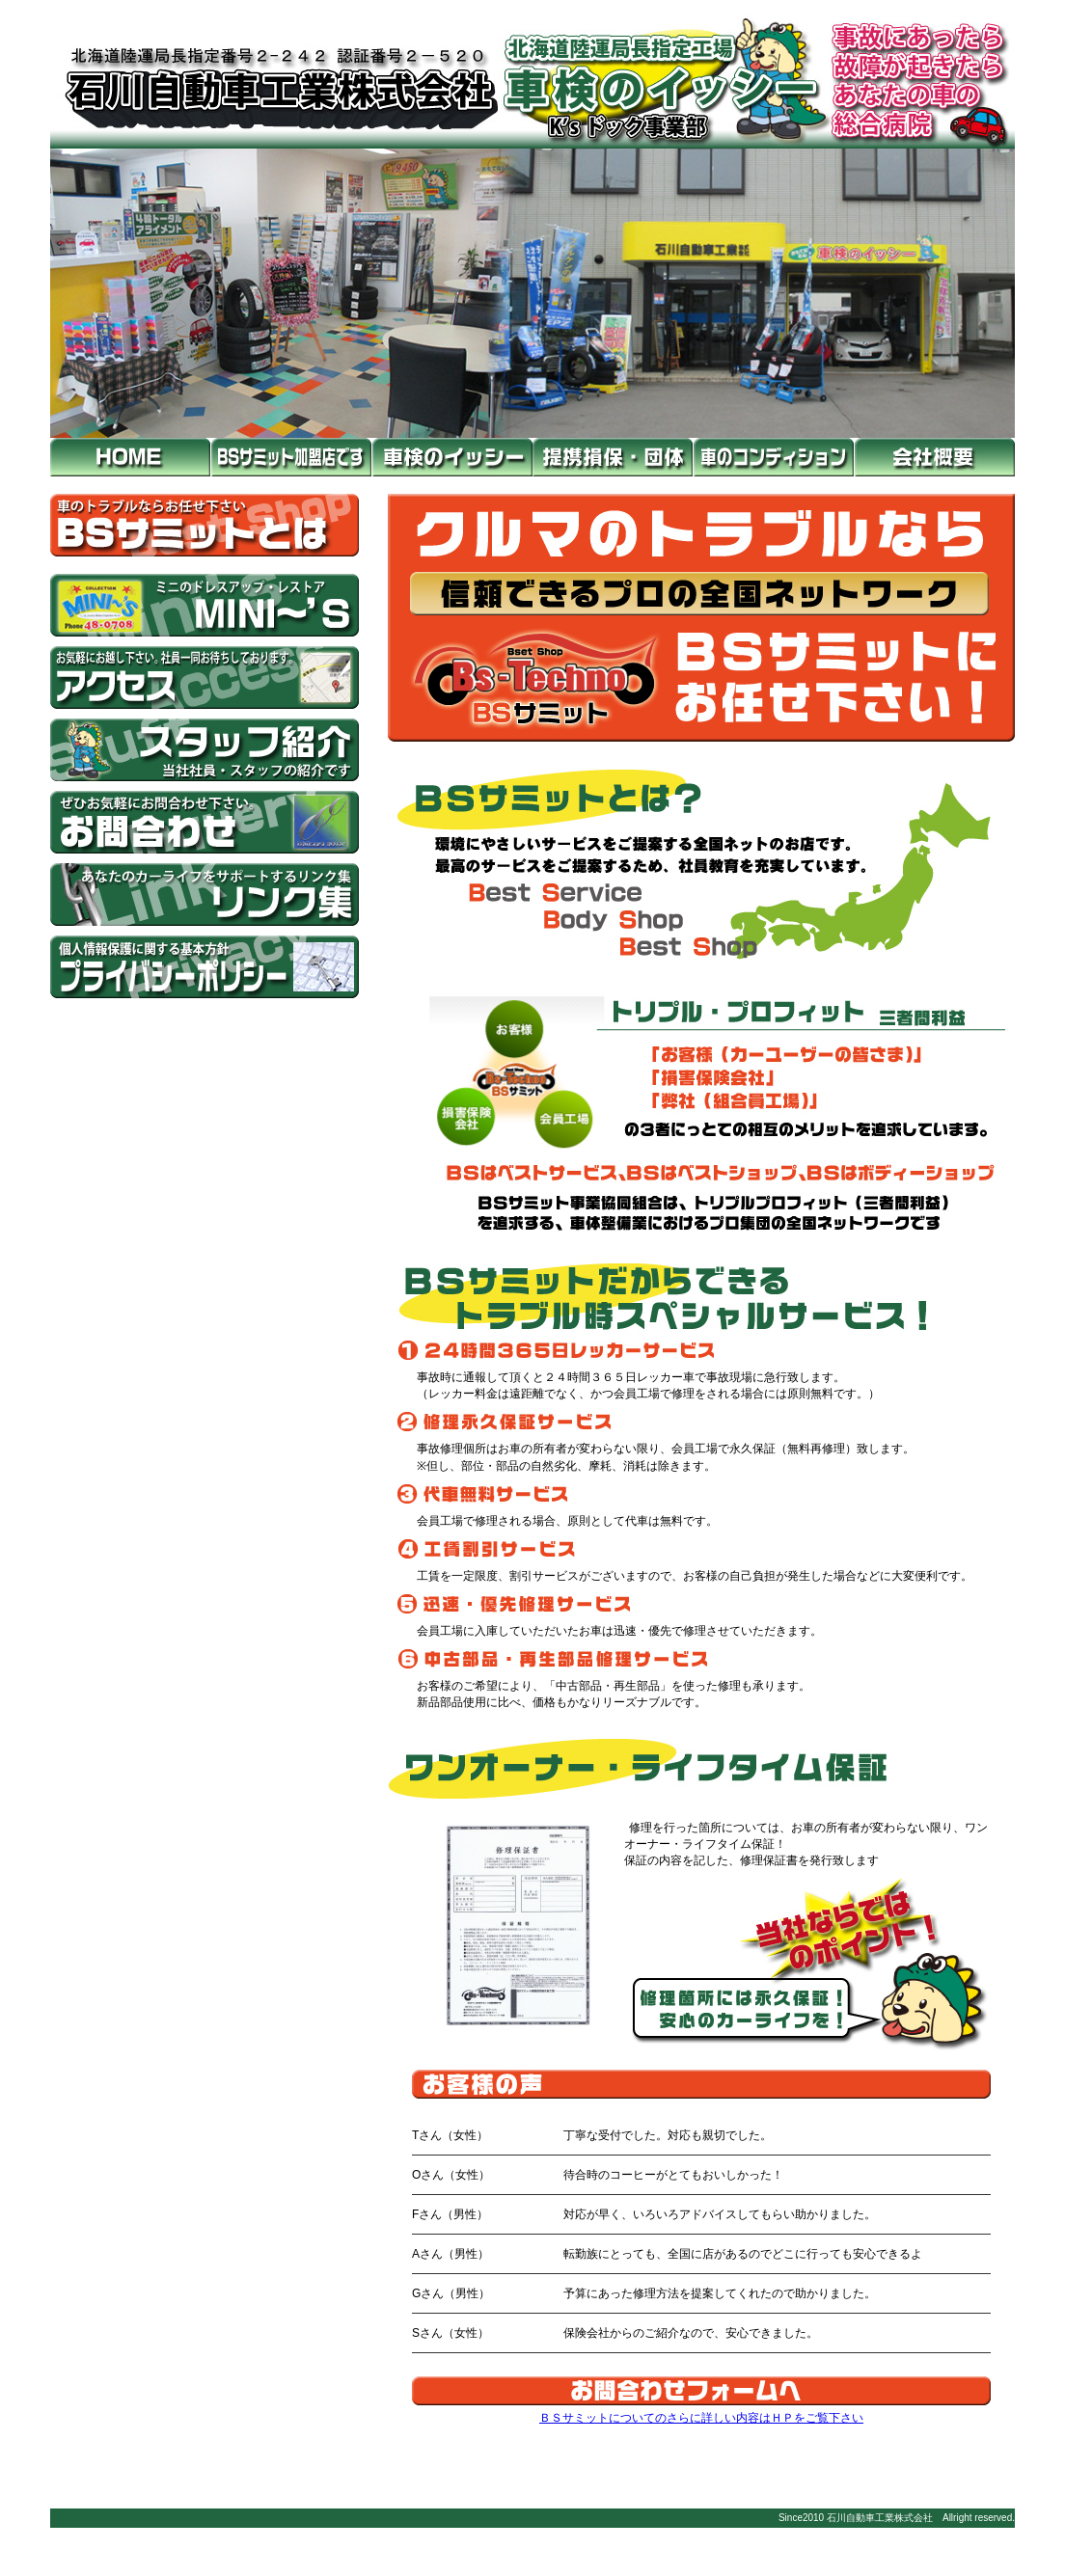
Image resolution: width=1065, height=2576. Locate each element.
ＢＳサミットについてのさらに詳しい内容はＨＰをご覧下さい (701, 2418)
